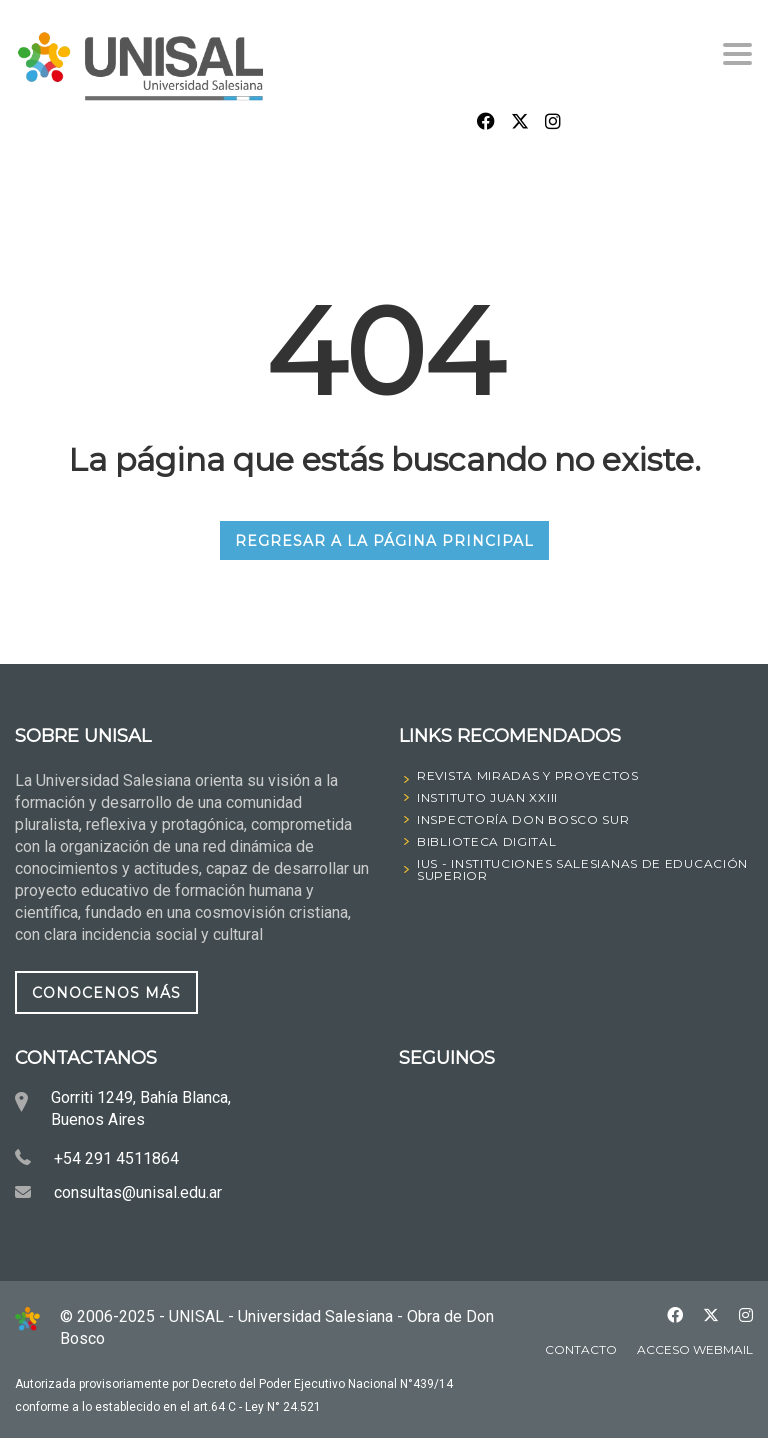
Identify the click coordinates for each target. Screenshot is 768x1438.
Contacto (581, 1349)
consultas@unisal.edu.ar (138, 1192)
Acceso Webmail (695, 1349)
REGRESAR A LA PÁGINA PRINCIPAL (384, 541)
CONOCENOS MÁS (106, 992)
